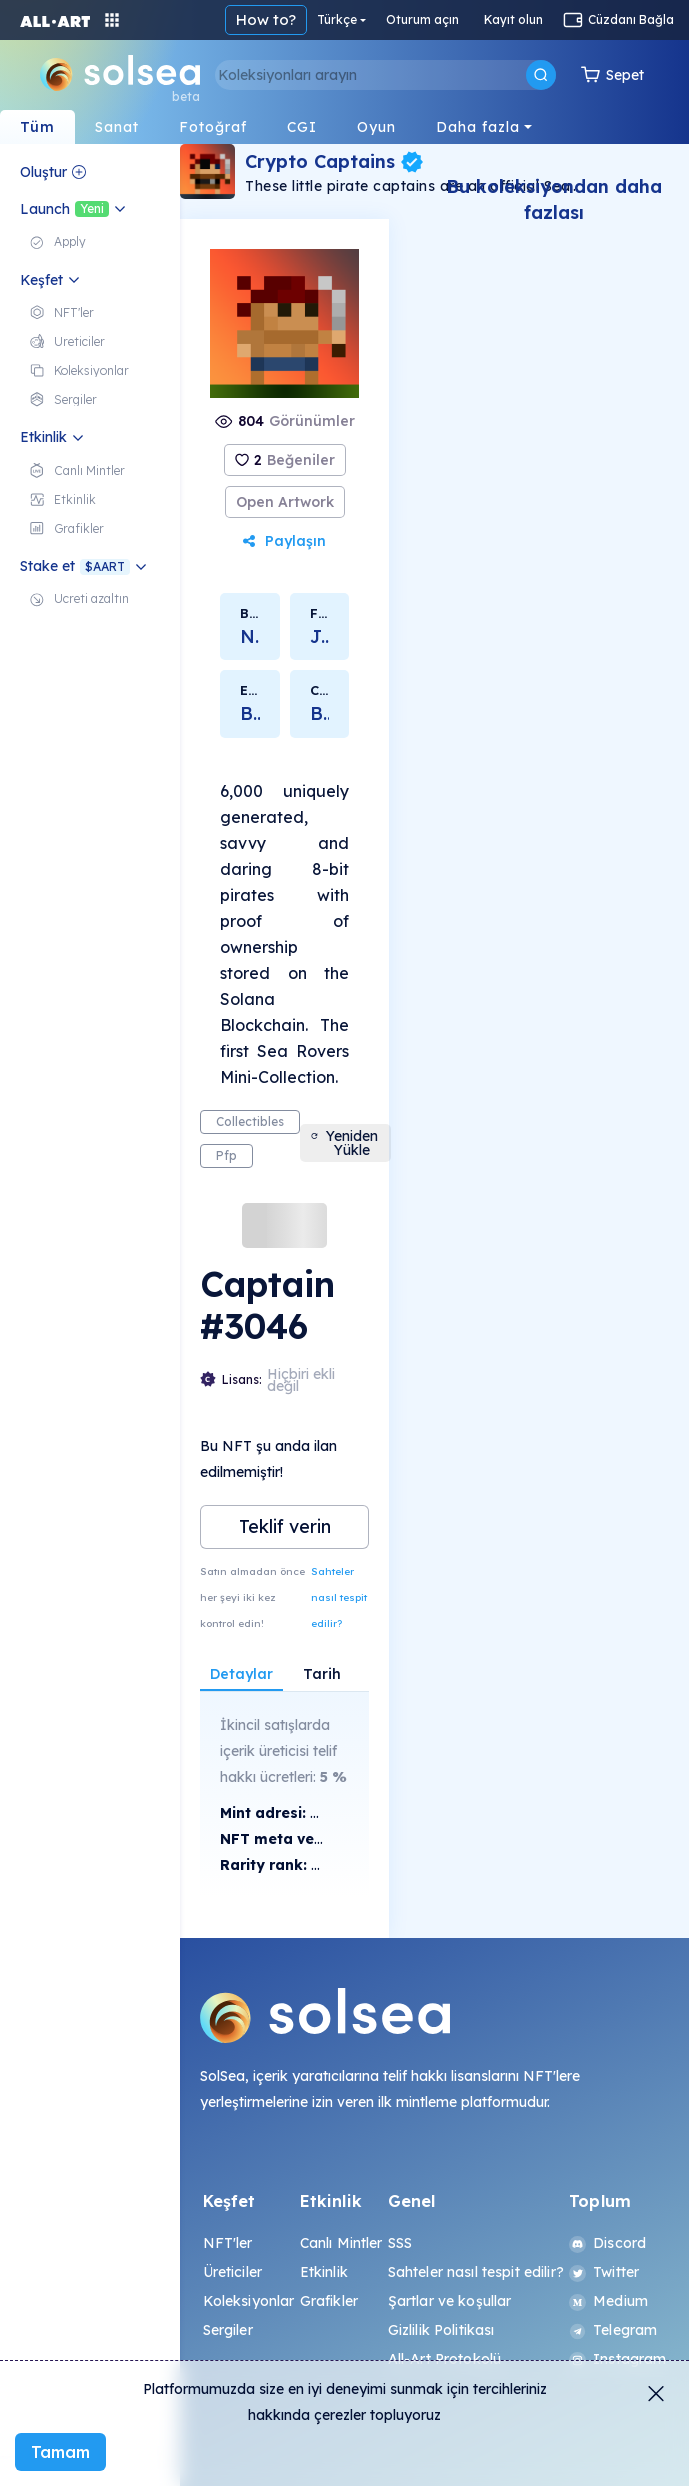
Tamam (60, 2452)
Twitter (604, 2272)
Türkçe (337, 19)
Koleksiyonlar (249, 2301)
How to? (266, 19)
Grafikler (329, 2301)
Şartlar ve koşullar (450, 2301)
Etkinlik (324, 2272)
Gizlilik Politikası (441, 2330)
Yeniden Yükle (344, 1143)
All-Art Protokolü (444, 2359)
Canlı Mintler (341, 2243)
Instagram (617, 2359)
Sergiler (228, 2330)
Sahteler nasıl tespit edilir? (339, 1597)
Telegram (613, 2330)
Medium (608, 2301)
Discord (607, 2243)
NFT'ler (228, 2243)
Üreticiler (232, 2272)
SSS (400, 2243)
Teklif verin (285, 1526)
